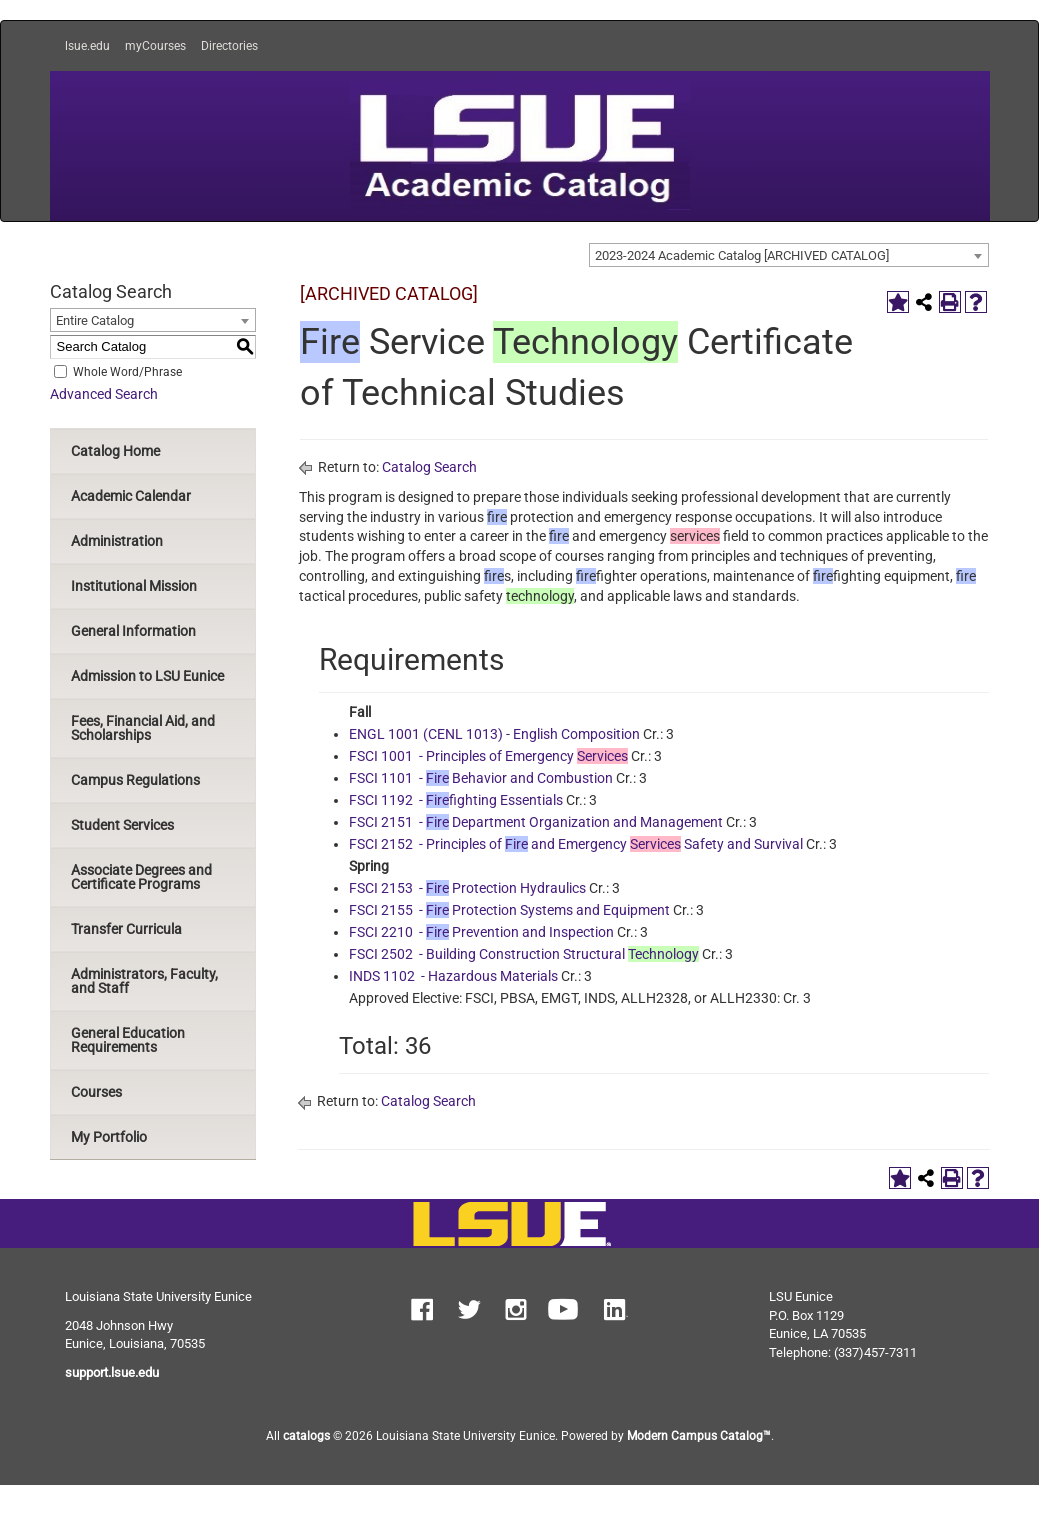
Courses (96, 1092)
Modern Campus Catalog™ (699, 1436)
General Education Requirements (128, 1040)
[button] (422, 1312)
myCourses (155, 46)
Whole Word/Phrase (127, 371)
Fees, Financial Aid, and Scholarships (143, 728)
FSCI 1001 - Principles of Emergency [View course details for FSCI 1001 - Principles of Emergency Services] (488, 756)
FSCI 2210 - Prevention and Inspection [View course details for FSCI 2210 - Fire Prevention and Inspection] (481, 932)
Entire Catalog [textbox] (95, 320)
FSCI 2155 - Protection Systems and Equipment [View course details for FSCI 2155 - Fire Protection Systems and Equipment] (509, 910)
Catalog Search (429, 467)
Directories (229, 46)
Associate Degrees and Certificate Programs (141, 877)
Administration (117, 541)
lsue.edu (87, 46)
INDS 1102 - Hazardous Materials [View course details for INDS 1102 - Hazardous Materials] (453, 976)
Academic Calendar (131, 496)
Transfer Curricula (126, 929)
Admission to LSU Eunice (147, 676)
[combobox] (789, 255)
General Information (133, 631)
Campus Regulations (135, 780)
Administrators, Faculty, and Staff (144, 981)
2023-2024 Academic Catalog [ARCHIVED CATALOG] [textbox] (742, 255)
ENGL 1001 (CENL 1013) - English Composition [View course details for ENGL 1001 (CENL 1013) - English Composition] (494, 734)
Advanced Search (104, 394)
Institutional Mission (134, 586)
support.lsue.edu (112, 1372)
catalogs (306, 1436)
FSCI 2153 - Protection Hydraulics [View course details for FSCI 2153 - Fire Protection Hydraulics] (467, 888)
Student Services (122, 825)
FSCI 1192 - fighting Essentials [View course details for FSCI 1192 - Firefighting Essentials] (456, 800)
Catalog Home (115, 451)
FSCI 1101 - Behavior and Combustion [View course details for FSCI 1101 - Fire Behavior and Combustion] (481, 778)
